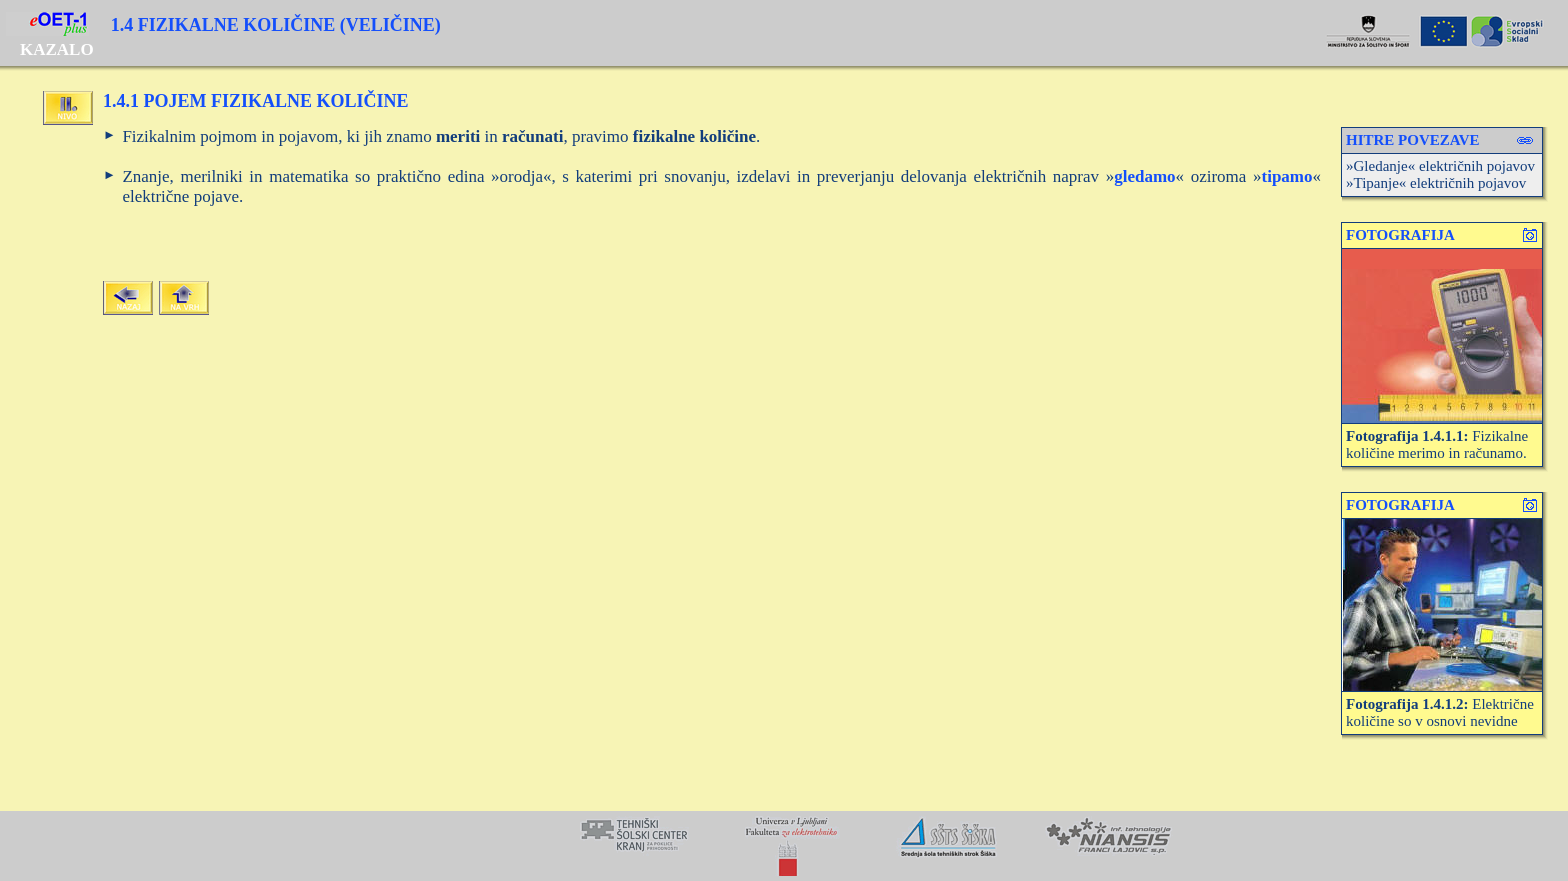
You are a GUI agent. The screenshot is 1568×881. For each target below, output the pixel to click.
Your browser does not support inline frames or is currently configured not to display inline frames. (784, 846)
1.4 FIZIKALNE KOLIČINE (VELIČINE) (276, 25)
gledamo (1144, 176)
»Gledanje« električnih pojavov (1440, 166)
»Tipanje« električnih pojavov (1436, 183)
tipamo (1287, 176)
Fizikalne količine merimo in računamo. (1437, 444)
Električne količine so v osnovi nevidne (1440, 712)
